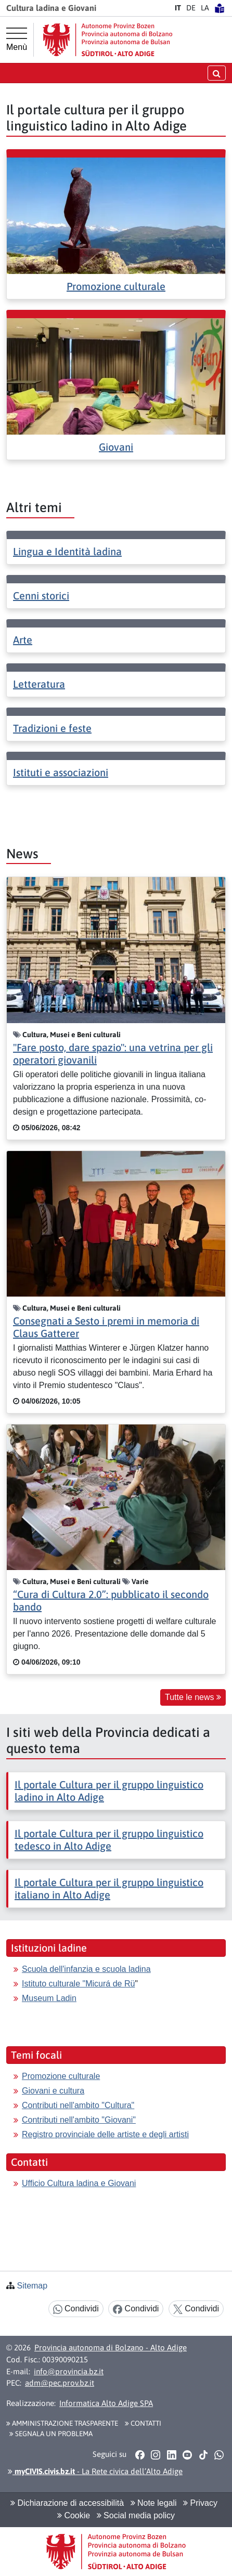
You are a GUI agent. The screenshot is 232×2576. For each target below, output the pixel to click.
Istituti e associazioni (60, 772)
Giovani (116, 447)
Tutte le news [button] (193, 1697)
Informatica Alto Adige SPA (106, 2403)
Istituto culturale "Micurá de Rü (78, 1983)
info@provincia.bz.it (69, 2371)
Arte (22, 640)
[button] (139, 2455)
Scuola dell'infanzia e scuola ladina (86, 1969)
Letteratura (39, 684)
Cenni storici (41, 595)
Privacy (200, 2503)
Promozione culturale (116, 286)
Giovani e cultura (53, 2090)
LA (205, 8)
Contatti (143, 2423)
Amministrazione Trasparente (62, 2423)
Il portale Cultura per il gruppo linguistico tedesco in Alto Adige (109, 1839)
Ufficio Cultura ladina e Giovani (79, 2183)
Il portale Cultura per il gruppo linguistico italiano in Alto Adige (109, 1888)
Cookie (73, 2515)
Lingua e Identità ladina (67, 551)
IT (178, 8)
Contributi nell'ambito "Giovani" (79, 2119)
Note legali (154, 2503)
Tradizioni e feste (52, 728)
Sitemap (32, 2285)
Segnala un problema (51, 2433)
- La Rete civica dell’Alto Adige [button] (95, 2471)
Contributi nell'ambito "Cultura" (78, 2105)
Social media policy (136, 2515)
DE (191, 8)
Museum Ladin (49, 1998)
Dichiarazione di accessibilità (67, 2503)
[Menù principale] (16, 39)
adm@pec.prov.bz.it (59, 2382)
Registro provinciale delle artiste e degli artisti (105, 2134)
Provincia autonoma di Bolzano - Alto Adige (110, 2347)
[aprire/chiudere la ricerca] (217, 73)
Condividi (76, 2309)
